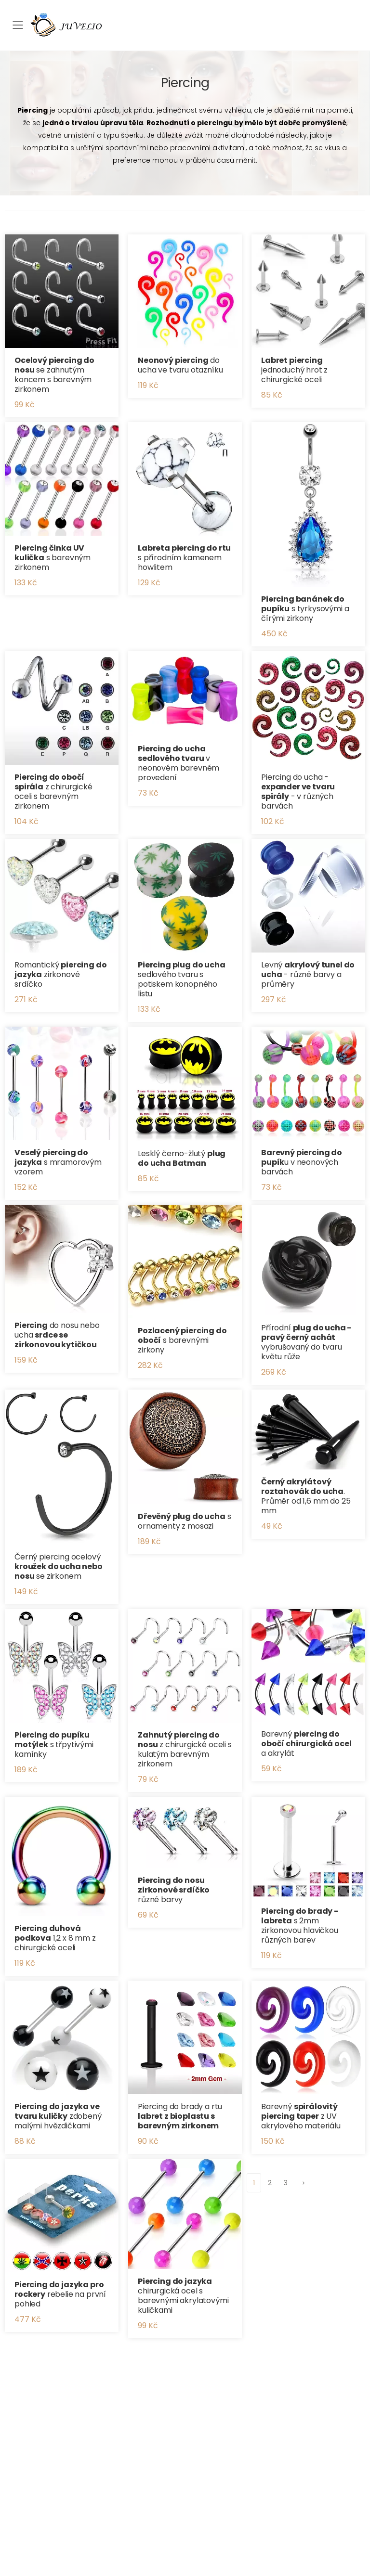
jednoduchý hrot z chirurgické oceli (294, 370)
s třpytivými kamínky (53, 1744)
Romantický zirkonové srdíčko (60, 974)
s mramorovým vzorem (58, 1162)
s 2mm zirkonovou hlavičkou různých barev (299, 1925)
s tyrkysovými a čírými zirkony (305, 608)
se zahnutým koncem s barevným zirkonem (54, 375)
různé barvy (174, 1890)
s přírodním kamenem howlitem (184, 557)
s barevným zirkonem (52, 557)
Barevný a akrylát (306, 1743)
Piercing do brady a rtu (180, 2116)
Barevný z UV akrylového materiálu (301, 2116)
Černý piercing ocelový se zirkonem (58, 1566)
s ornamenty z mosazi (184, 1521)
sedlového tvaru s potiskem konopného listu (181, 979)
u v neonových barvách (301, 1162)
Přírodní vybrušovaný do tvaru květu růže (306, 1342)
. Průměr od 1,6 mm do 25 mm (305, 1496)
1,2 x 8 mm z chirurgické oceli (55, 1938)
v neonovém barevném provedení (178, 763)
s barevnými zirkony (182, 1340)
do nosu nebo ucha (57, 1335)
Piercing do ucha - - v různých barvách (298, 791)
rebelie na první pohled (60, 2294)
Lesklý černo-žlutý (181, 1158)
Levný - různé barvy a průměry (308, 974)
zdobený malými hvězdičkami (58, 2116)
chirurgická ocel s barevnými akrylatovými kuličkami (183, 2296)
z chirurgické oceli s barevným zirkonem (53, 791)
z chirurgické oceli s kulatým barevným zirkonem (185, 1749)
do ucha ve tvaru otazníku (180, 365)
